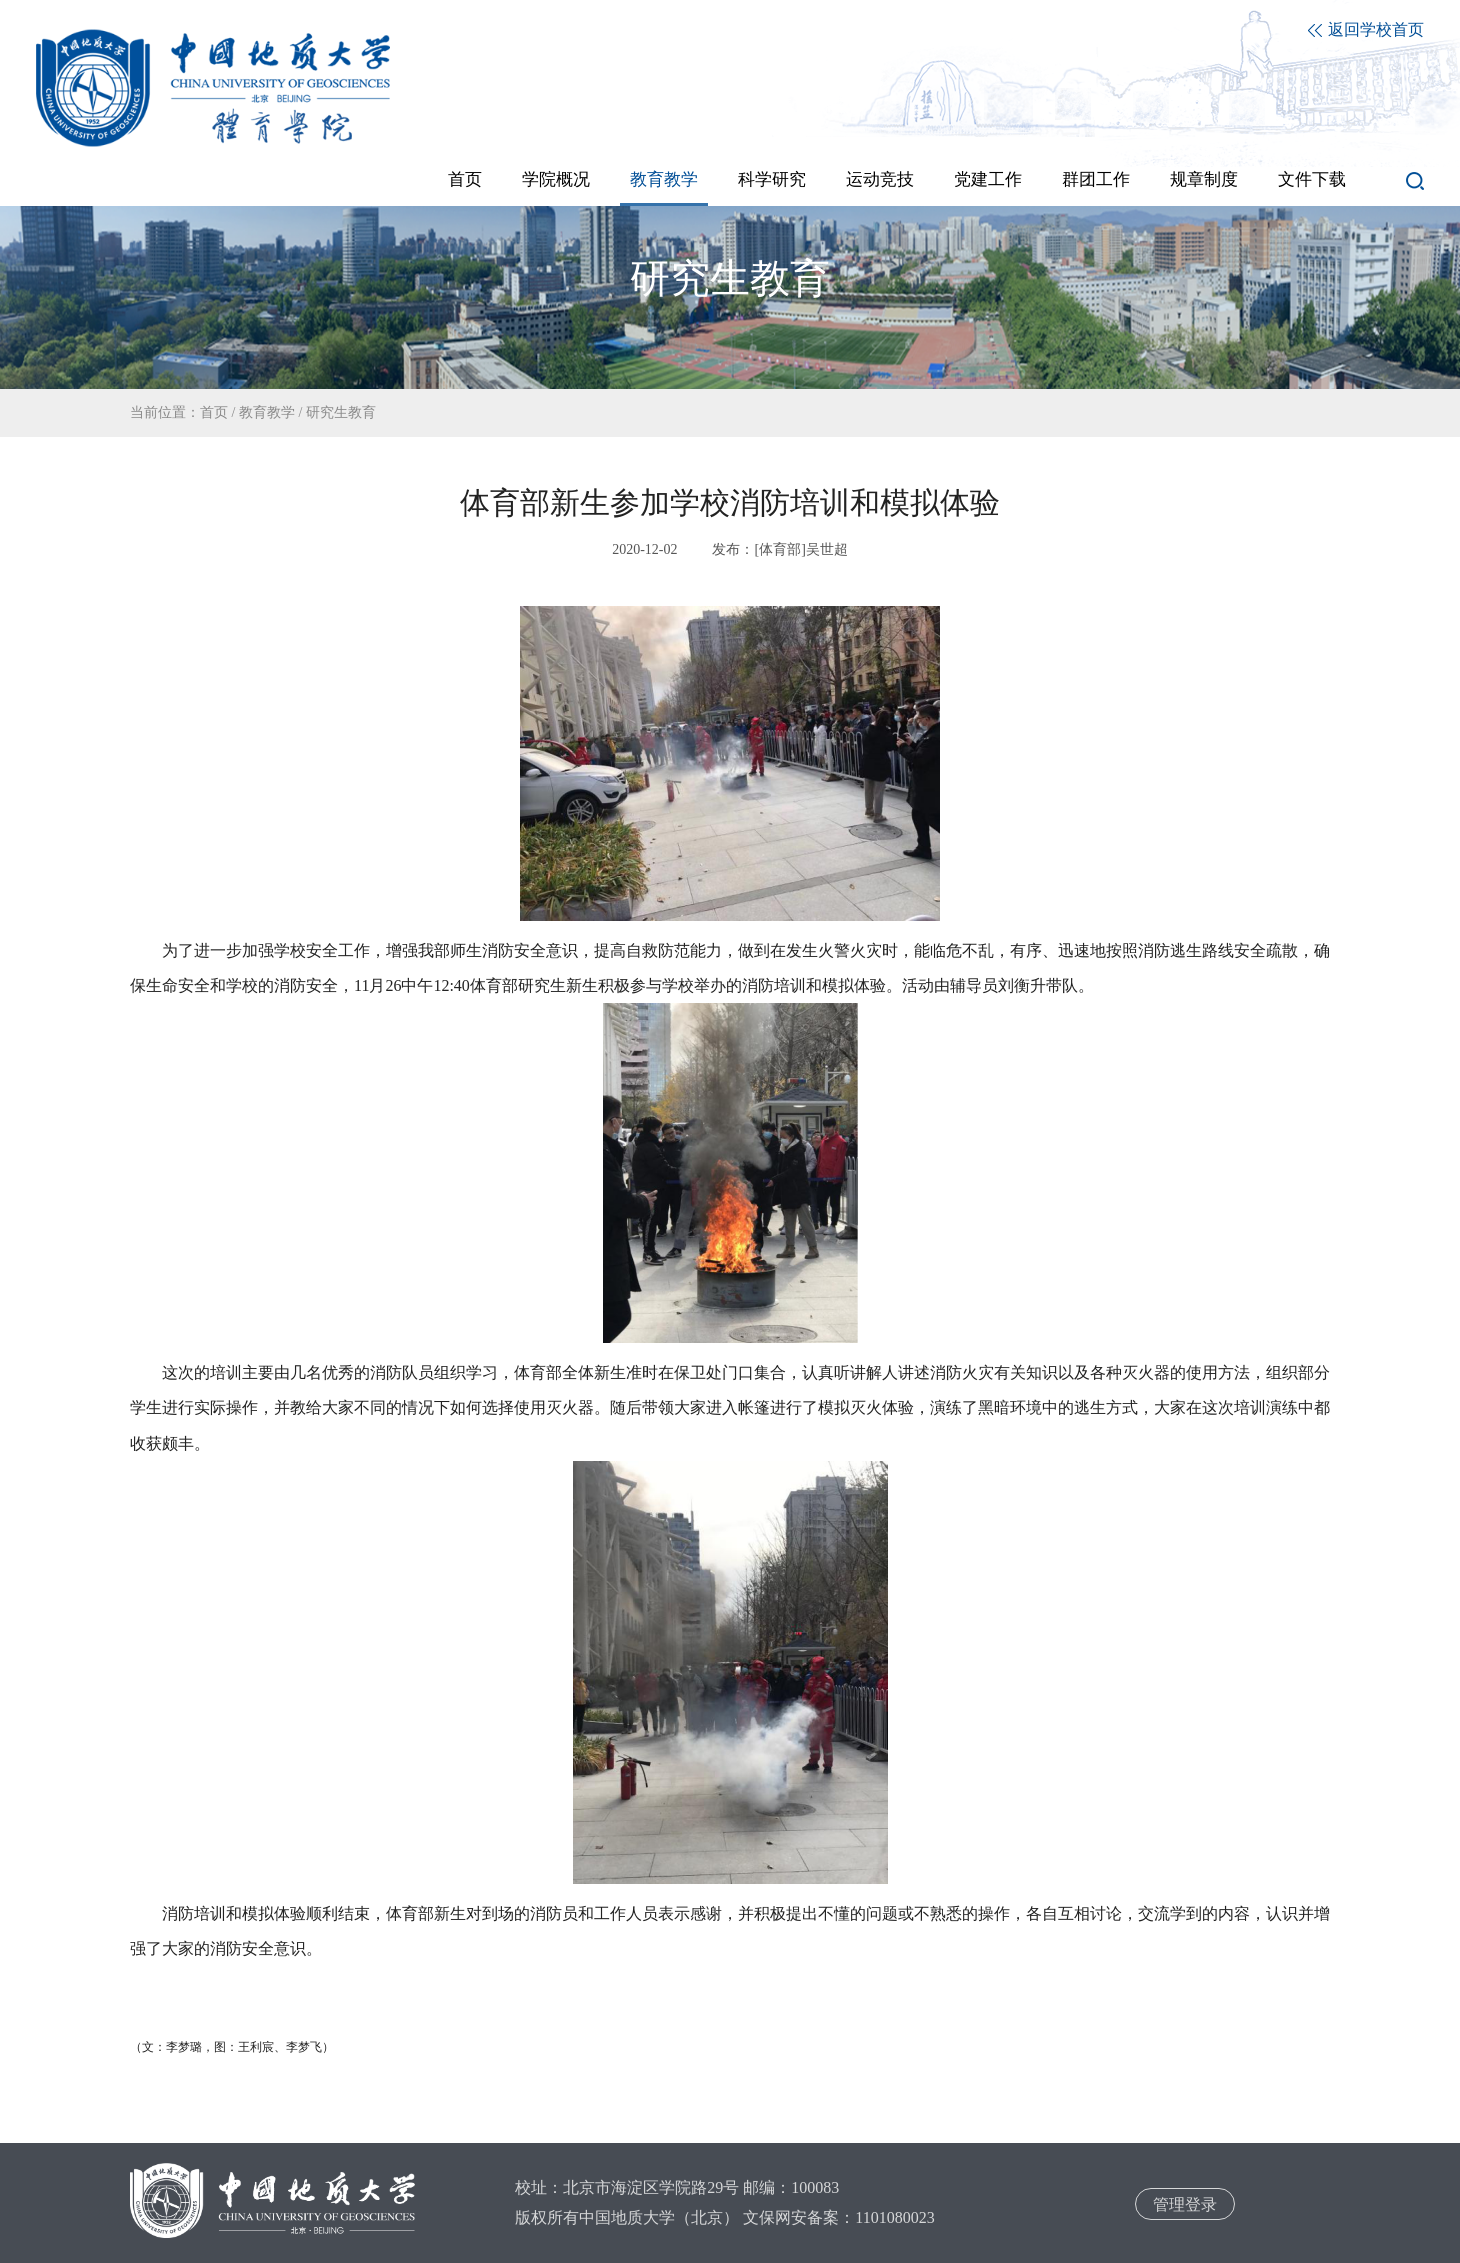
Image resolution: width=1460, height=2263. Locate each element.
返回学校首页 (1366, 29)
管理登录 (1185, 2204)
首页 (214, 412)
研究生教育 (341, 412)
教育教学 (267, 412)
